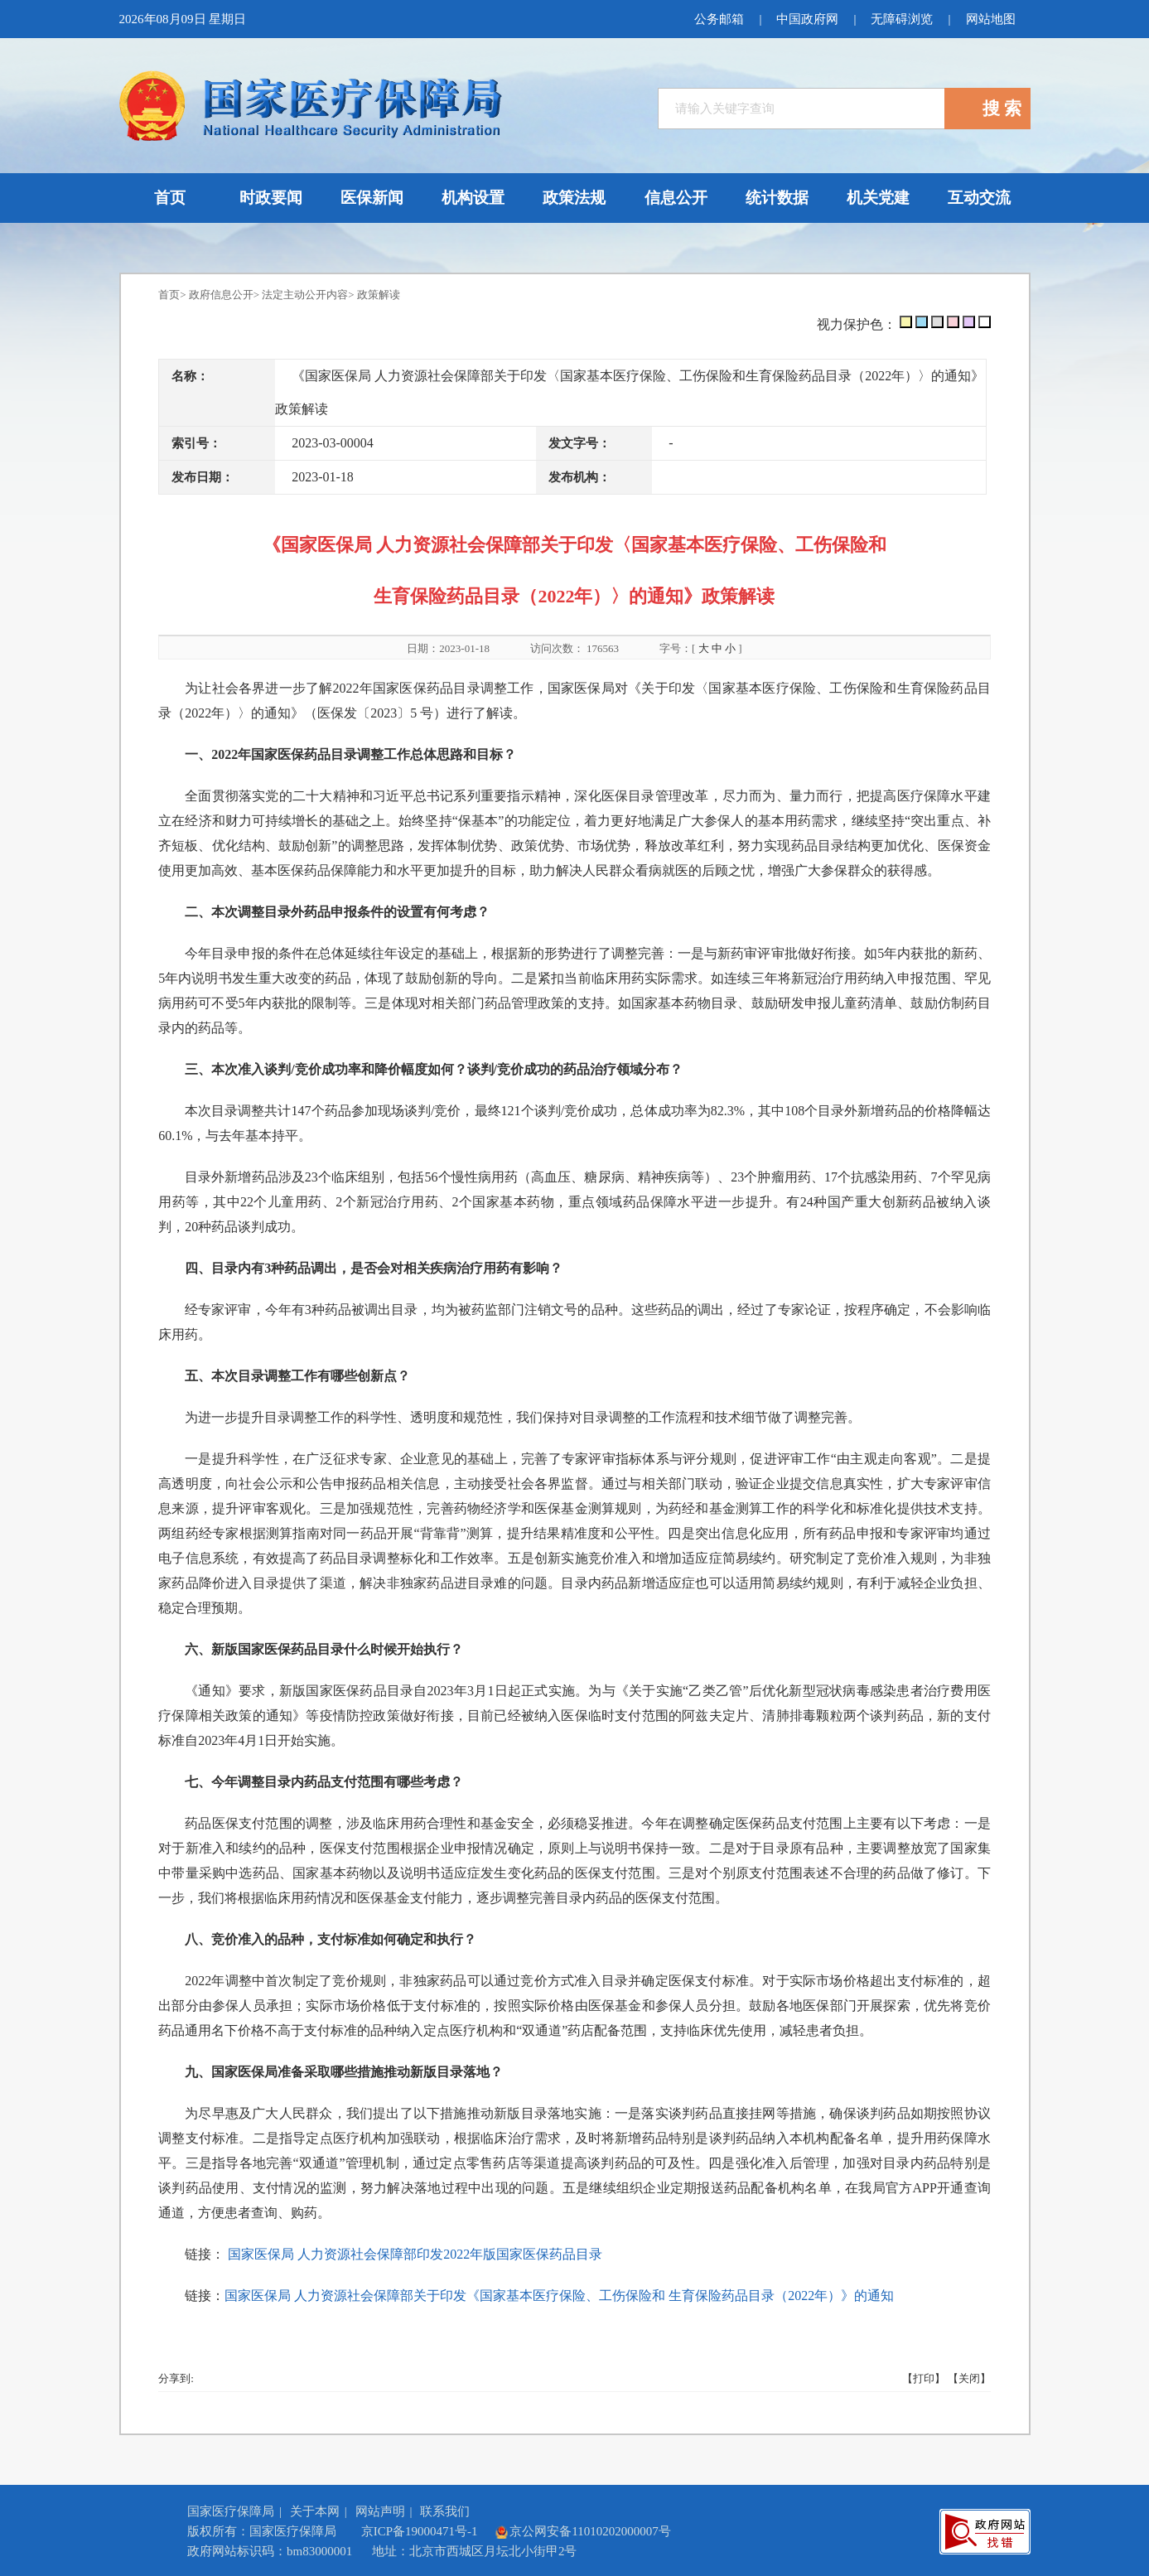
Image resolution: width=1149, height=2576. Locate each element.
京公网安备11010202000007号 (582, 2531)
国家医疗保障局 (230, 2511)
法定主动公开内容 (305, 294)
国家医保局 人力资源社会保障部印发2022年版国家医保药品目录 (415, 2254)
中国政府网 (807, 19)
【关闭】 (969, 2378)
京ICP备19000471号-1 (419, 2531)
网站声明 (380, 2511)
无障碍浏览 (902, 19)
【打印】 (923, 2378)
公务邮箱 (719, 19)
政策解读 (378, 294)
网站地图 (991, 19)
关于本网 (315, 2511)
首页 (169, 294)
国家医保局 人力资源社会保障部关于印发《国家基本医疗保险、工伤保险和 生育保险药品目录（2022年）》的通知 (559, 2295)
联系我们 (445, 2511)
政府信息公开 (221, 294)
